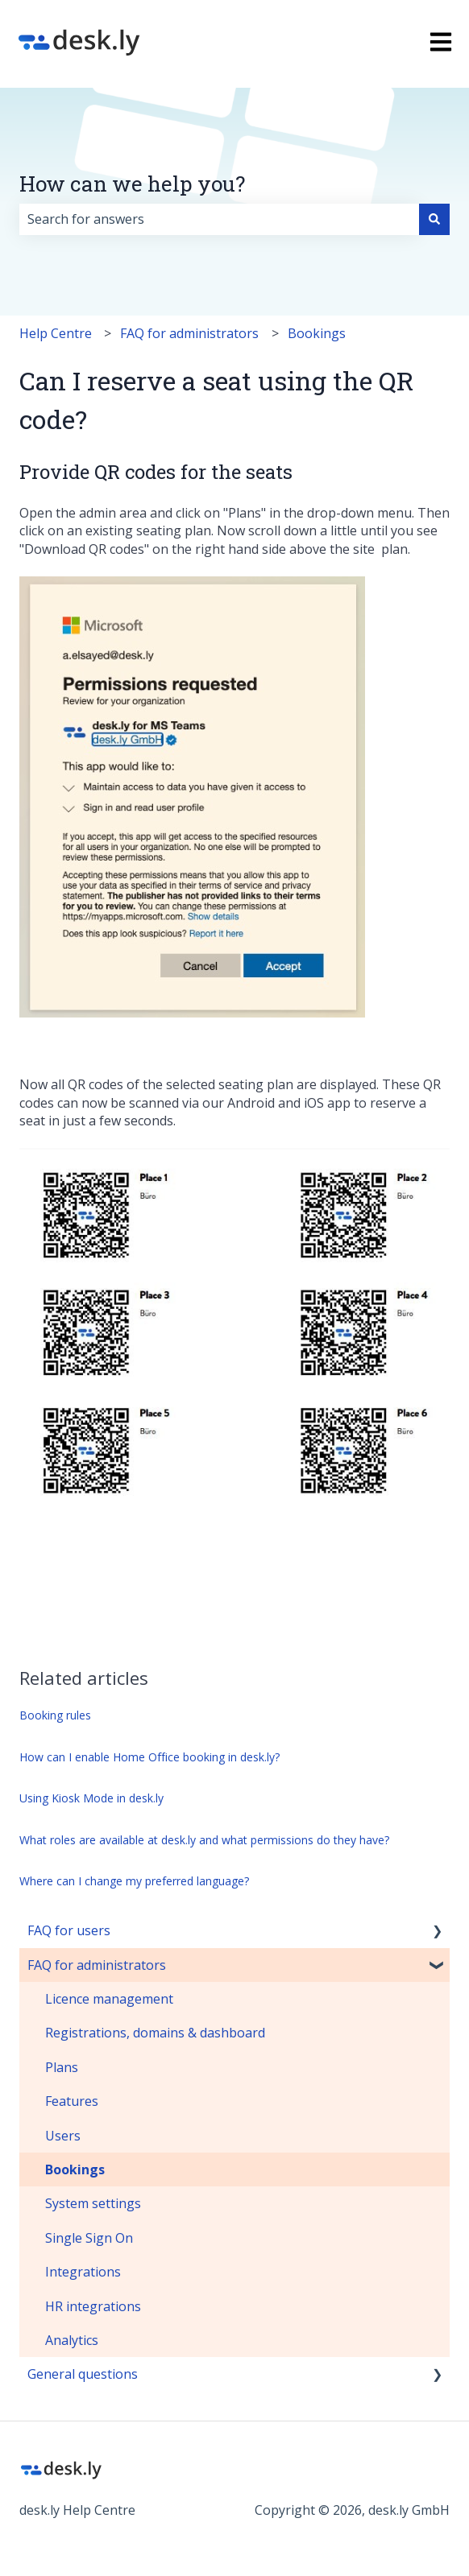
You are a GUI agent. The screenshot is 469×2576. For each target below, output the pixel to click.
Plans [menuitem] (61, 2067)
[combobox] (219, 219)
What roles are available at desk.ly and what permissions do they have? (204, 1839)
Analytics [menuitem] (71, 2340)
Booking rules (55, 1715)
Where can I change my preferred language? (134, 1881)
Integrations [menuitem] (83, 2272)
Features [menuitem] (71, 2101)
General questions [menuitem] (82, 2374)
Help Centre (55, 333)
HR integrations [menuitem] (93, 2306)
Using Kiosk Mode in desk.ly (91, 1798)
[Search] (434, 219)
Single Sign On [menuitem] (89, 2238)
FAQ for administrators (189, 333)
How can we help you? (132, 183)
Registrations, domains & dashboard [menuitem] (155, 2032)
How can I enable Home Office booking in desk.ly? (149, 1757)
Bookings (317, 333)
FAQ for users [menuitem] (68, 1930)
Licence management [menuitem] (109, 1999)
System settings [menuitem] (93, 2203)
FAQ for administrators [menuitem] (96, 1965)
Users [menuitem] (63, 2136)
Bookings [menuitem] (75, 2169)
